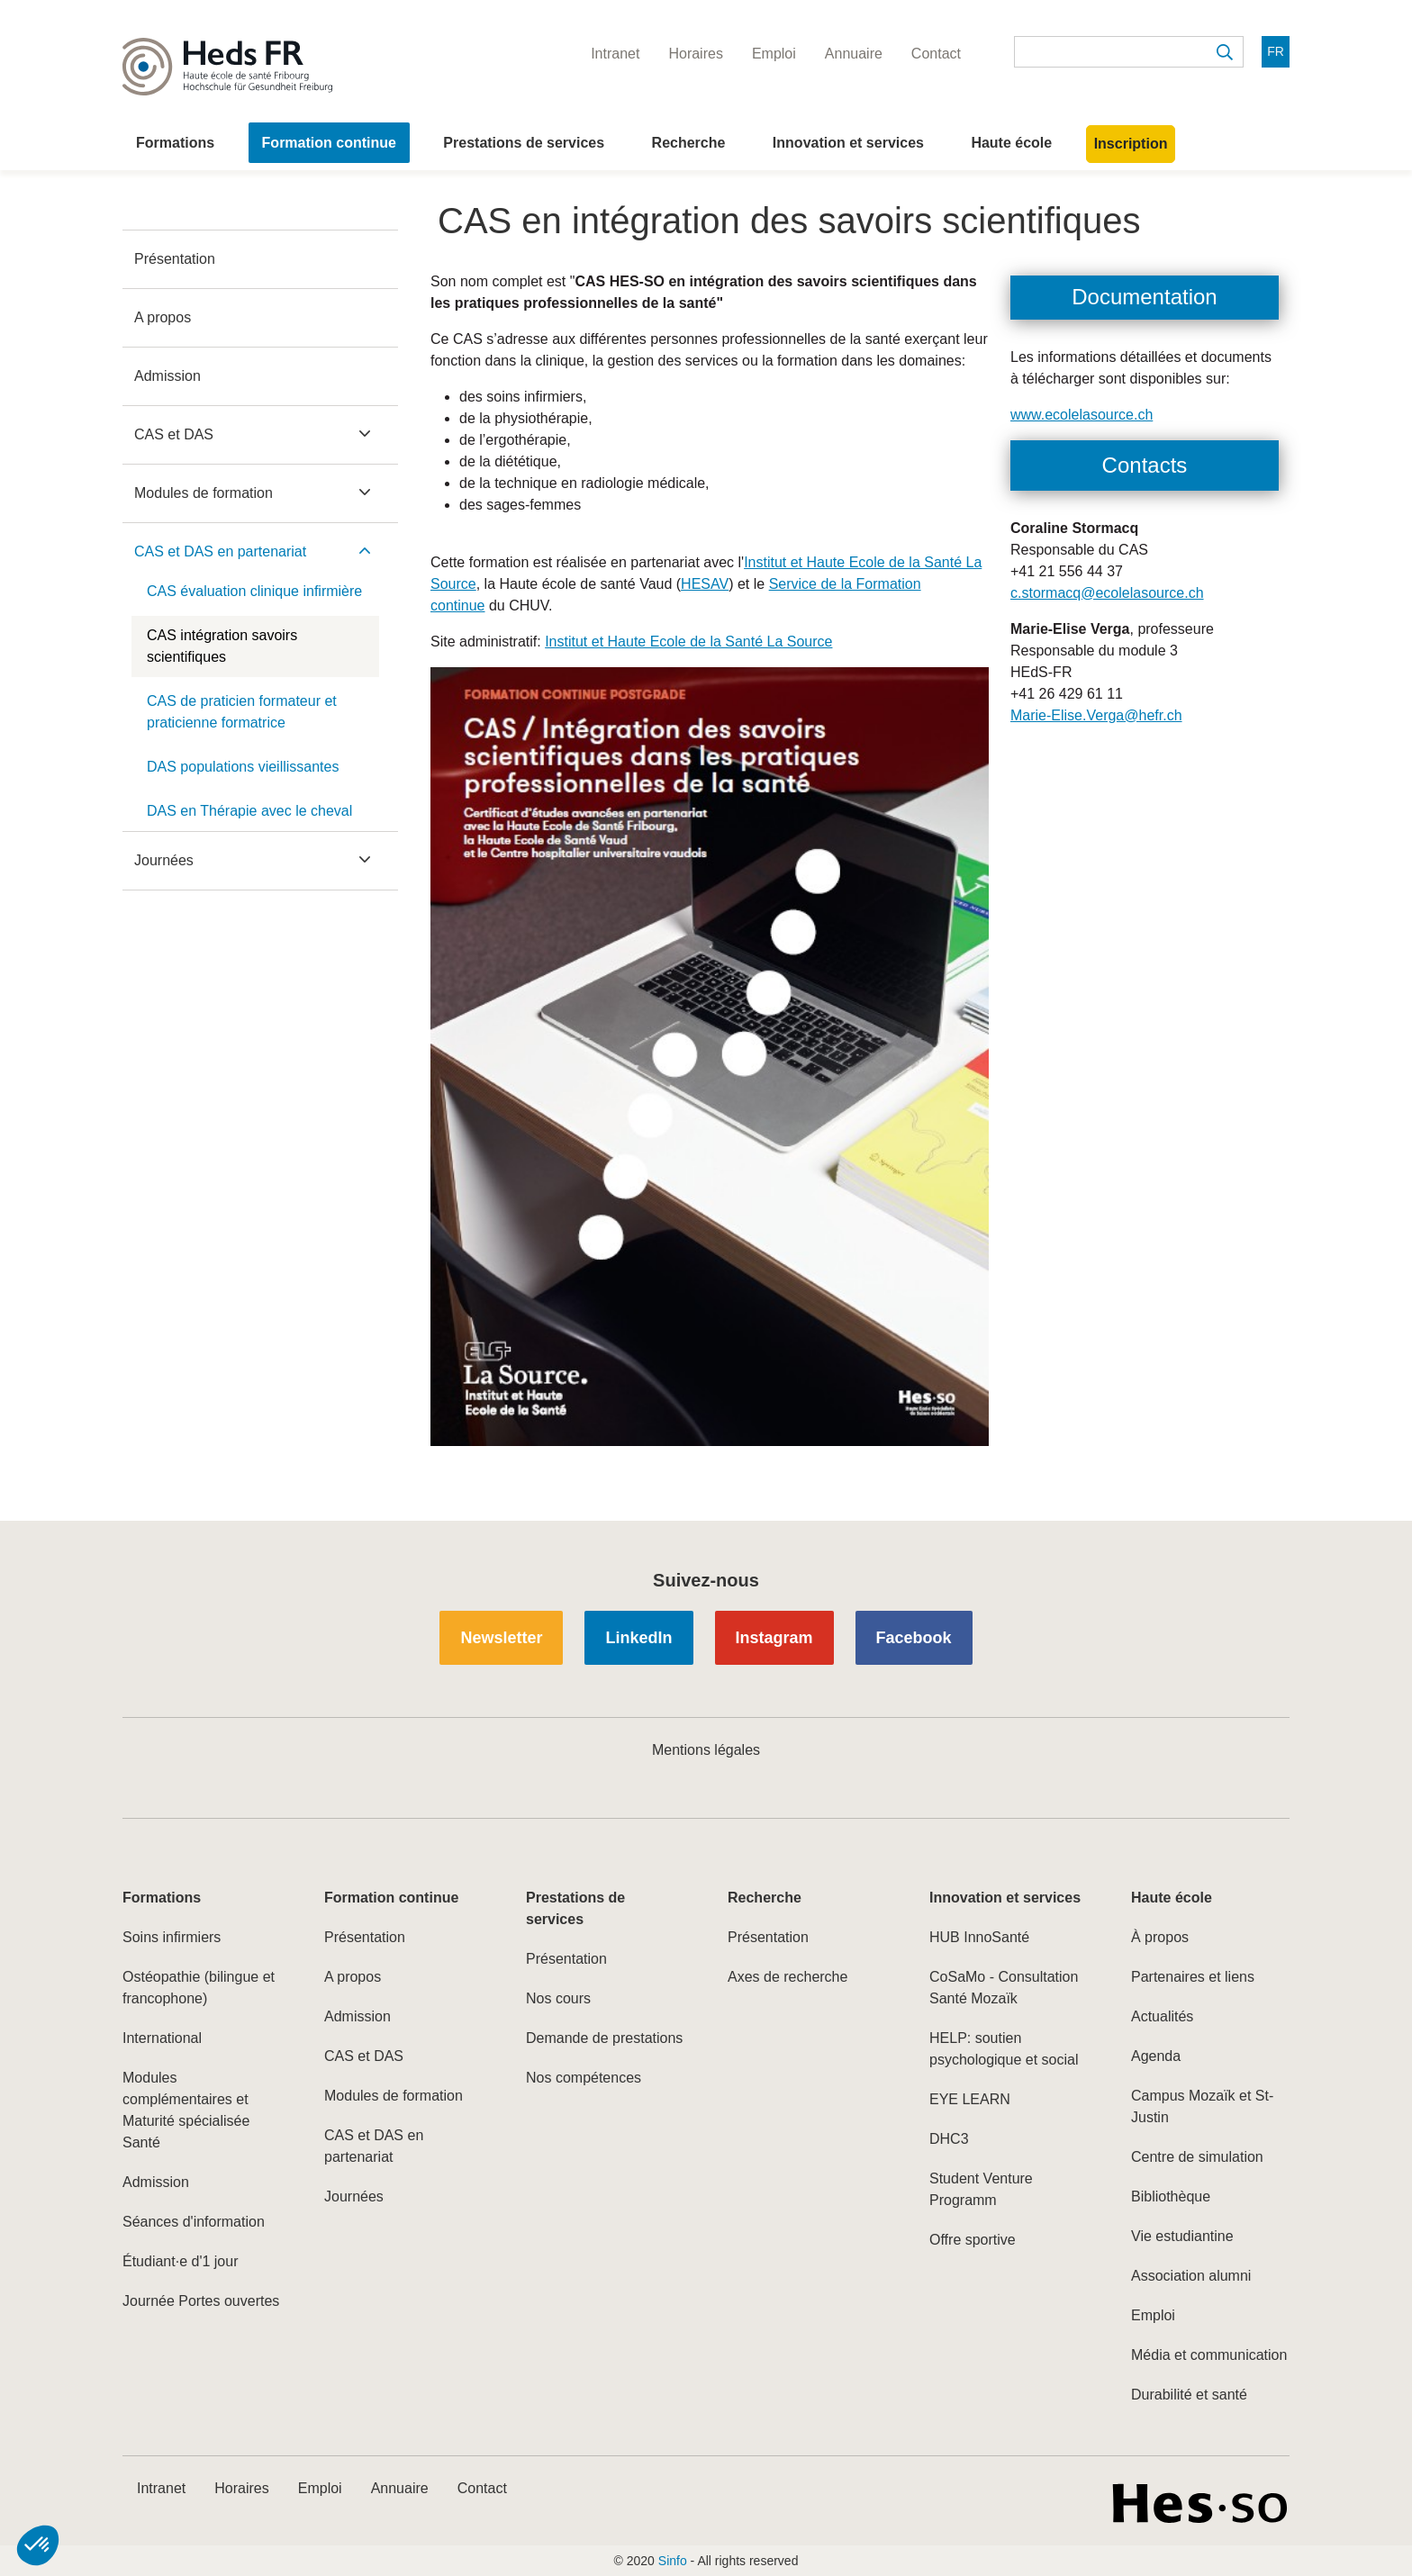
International (162, 2038)
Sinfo (672, 2560)
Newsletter (501, 1638)
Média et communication (1209, 2355)
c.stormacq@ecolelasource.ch (1107, 593)
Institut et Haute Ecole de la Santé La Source (688, 641)
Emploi (1153, 2315)
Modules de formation (203, 493)
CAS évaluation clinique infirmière (254, 591)
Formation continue (329, 142)
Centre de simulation (1197, 2157)
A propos (162, 317)
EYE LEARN (969, 2099)
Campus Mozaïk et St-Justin (1202, 2106)
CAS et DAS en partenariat (220, 551)
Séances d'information (193, 2221)
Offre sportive (972, 2239)
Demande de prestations (604, 2038)
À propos (1160, 1937)
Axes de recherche (787, 1976)
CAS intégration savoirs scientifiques (222, 646)
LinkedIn (638, 1638)
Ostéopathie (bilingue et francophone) (198, 1987)
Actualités (1162, 2016)
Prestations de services (523, 142)
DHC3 (949, 2139)
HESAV (705, 584)
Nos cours (558, 1998)
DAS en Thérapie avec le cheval (249, 810)
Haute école (1011, 142)
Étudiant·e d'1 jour (180, 2261)
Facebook (914, 1638)
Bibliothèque (1170, 2196)
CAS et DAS (173, 434)
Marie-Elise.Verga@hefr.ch (1096, 715)
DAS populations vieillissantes (243, 766)
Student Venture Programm (981, 2189)
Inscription (1131, 143)
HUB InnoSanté (979, 1937)
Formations (175, 142)
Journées (164, 860)
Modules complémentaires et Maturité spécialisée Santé (185, 2110)
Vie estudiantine (1182, 2236)
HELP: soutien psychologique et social (1003, 2048)
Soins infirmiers (171, 1937)
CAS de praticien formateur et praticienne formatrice (242, 711)
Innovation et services (848, 142)
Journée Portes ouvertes (200, 2301)
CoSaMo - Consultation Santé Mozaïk (1003, 1987)
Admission (167, 376)
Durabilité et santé (1189, 2394)
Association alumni (1191, 2275)
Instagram (774, 1638)
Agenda (1156, 2056)
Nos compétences (583, 2077)
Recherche (689, 142)
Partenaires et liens (1192, 1976)
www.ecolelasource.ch (1081, 414)
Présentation (174, 259)
